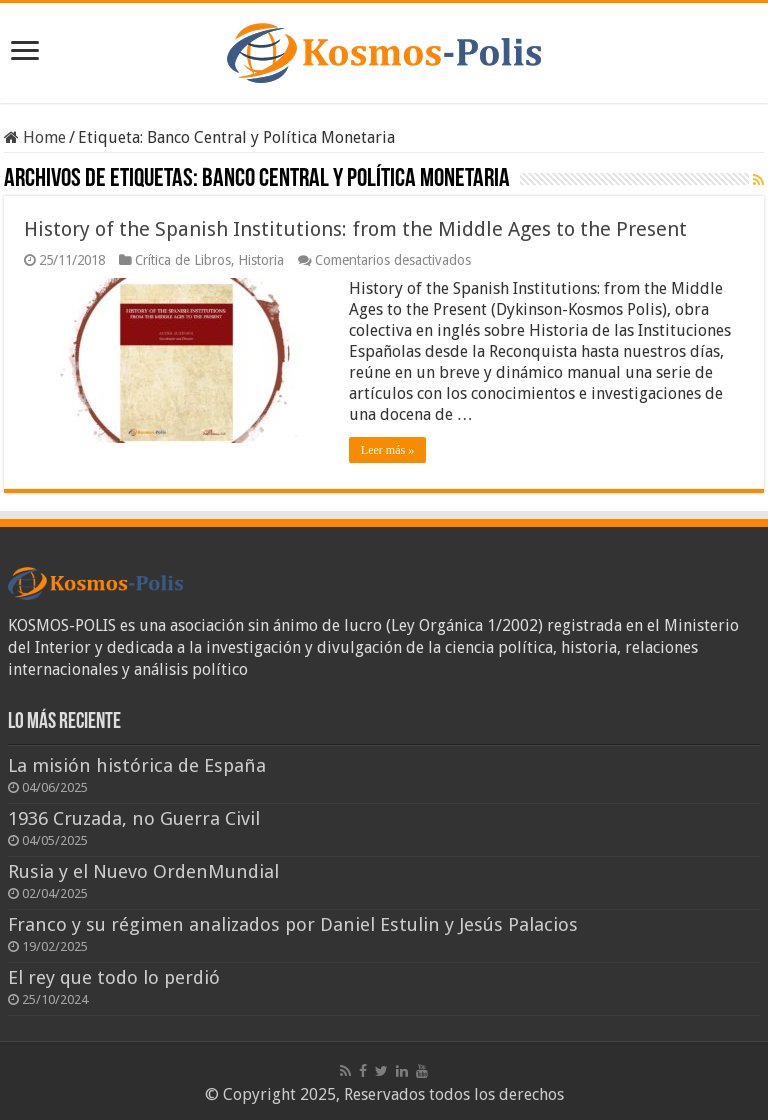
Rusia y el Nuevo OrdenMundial (143, 871)
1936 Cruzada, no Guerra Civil (134, 818)
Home (35, 137)
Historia (261, 260)
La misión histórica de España (137, 765)
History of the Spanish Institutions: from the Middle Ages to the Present (355, 229)
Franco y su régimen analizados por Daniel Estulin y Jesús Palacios (293, 924)
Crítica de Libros (183, 260)
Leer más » (387, 450)
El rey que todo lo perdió (114, 977)
